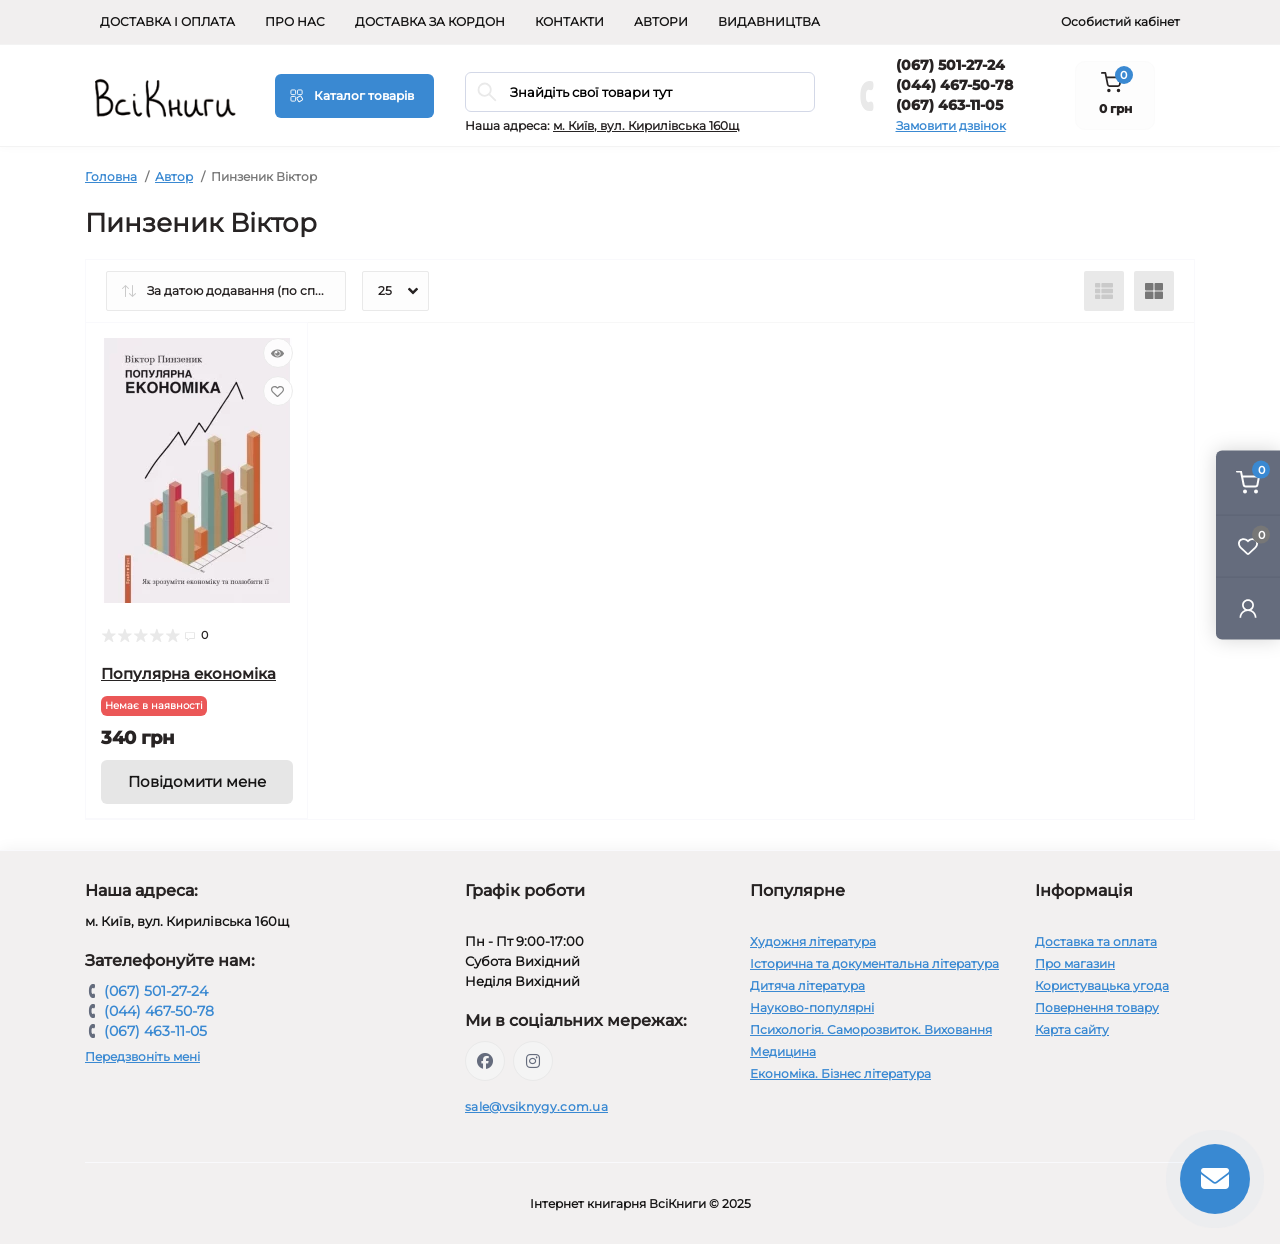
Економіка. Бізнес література (840, 1073)
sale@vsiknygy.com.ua (536, 1106)
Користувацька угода (1102, 985)
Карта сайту (1072, 1029)
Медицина (783, 1051)
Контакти (569, 21)
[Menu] (354, 96)
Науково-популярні (812, 1007)
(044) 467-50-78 (954, 85)
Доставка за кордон (430, 21)
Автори (661, 21)
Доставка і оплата (167, 21)
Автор (174, 176)
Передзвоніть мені (142, 1056)
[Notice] (197, 782)
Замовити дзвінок (951, 125)
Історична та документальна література (874, 963)
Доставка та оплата (1096, 941)
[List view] (1104, 291)
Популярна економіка (188, 673)
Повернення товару (1097, 1007)
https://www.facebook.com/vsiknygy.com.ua (485, 1061)
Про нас (295, 21)
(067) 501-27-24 (950, 65)
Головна (111, 176)
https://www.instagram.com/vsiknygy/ (533, 1061)
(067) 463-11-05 (949, 105)
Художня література (813, 941)
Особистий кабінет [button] (1120, 21)
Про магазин (1075, 963)
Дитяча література (807, 985)
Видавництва (769, 21)
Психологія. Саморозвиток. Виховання (871, 1029)
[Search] (487, 92)
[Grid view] (1154, 291)
